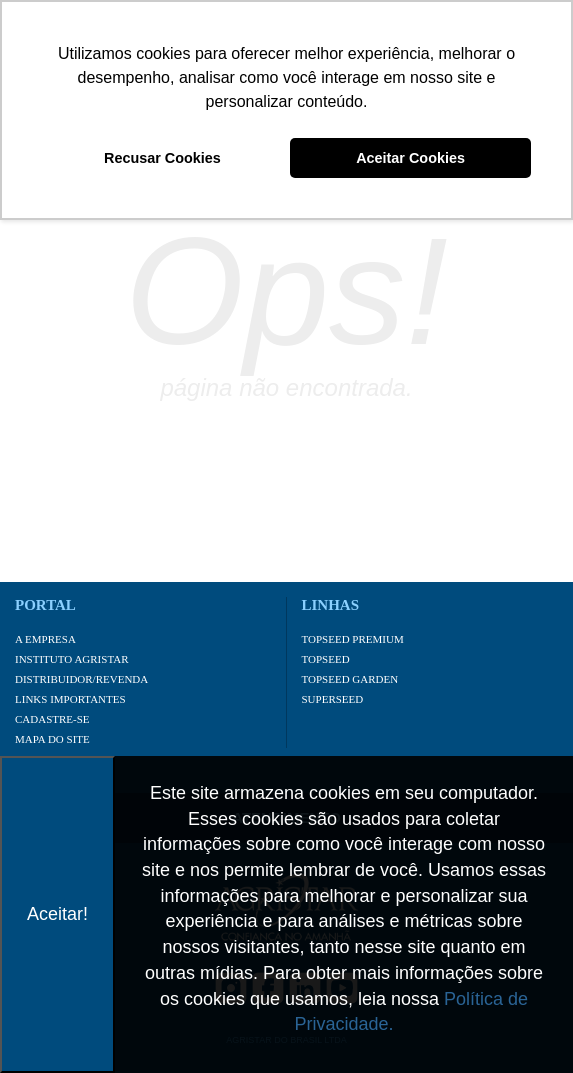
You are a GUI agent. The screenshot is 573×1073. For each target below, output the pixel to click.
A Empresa (45, 639)
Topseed (326, 659)
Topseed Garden (350, 679)
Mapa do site (52, 739)
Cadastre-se (52, 719)
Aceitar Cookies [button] (410, 158)
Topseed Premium (353, 639)
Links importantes (70, 699)
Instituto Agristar (72, 659)
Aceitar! (57, 914)
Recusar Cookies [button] (162, 158)
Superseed (333, 699)
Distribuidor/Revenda (81, 679)
